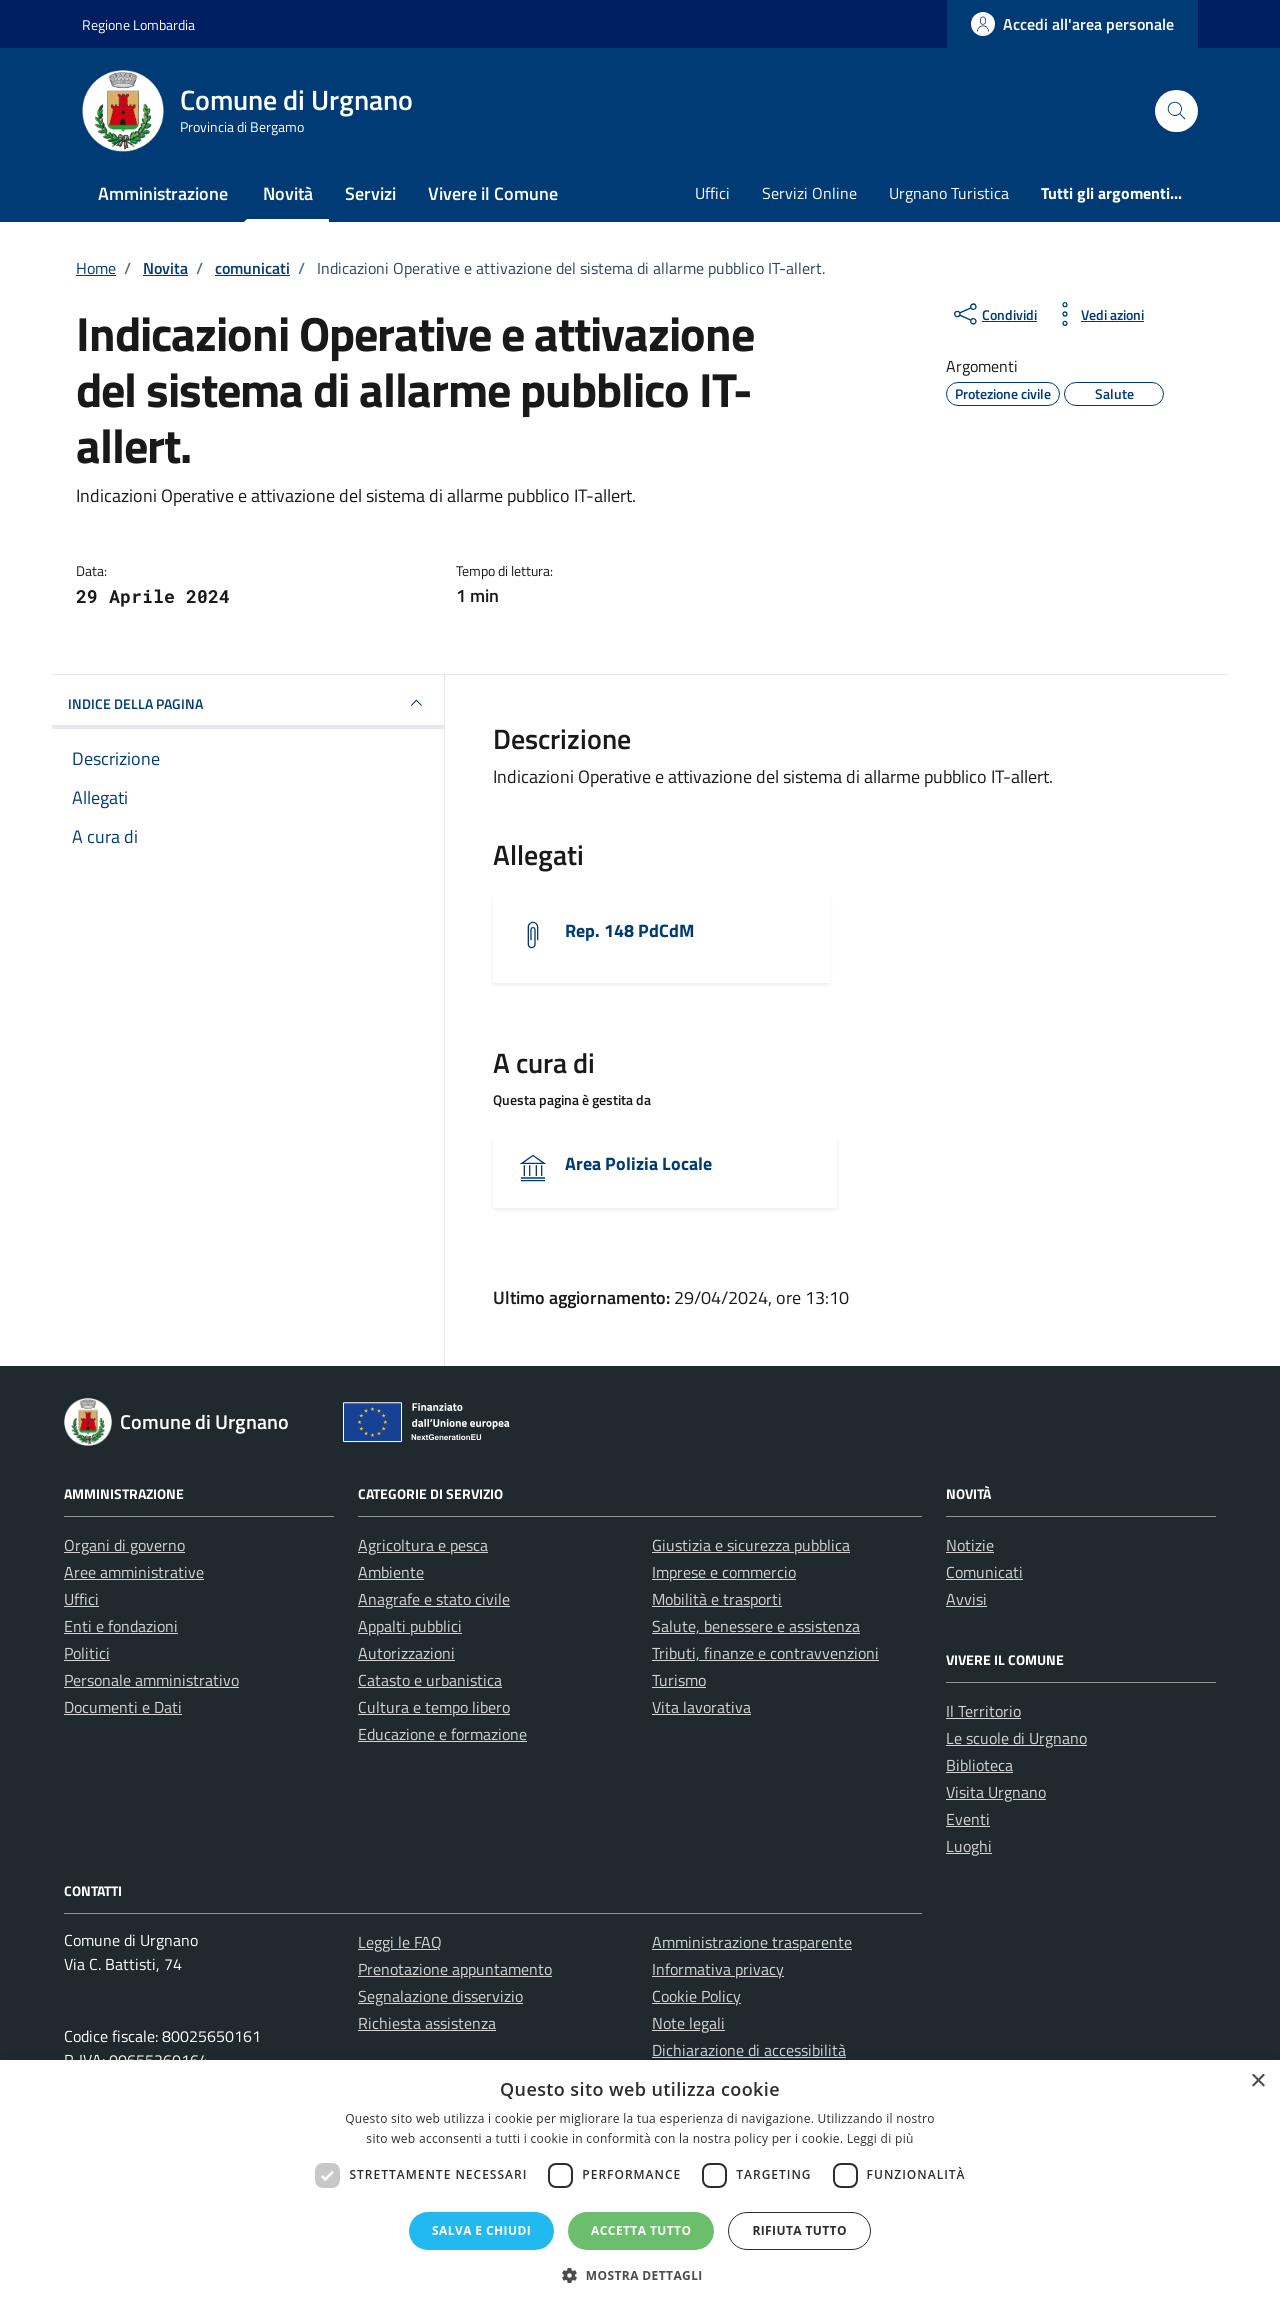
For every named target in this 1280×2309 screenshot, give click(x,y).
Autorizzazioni (406, 1653)
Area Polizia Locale (638, 1163)
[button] (640, 2275)
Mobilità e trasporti (717, 1599)
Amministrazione (163, 193)
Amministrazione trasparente (752, 1942)
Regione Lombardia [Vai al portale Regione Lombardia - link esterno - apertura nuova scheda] (138, 24)
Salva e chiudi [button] (481, 2230)
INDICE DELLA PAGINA (248, 703)
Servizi (370, 193)
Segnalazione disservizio (440, 1996)
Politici (87, 1653)
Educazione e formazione (442, 1734)
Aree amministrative (134, 1572)
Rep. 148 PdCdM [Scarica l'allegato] (629, 930)
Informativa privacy (718, 1969)
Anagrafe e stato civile (434, 1599)
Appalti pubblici (410, 1626)
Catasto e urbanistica (430, 1680)
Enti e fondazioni (121, 1626)
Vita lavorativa (701, 1707)
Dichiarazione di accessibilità (749, 2050)
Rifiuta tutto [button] (799, 2230)
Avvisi (966, 1599)
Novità (288, 193)
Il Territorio (983, 1711)
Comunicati (984, 1572)
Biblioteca (979, 1765)
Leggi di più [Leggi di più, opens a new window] (880, 2138)
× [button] (1257, 2081)
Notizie (970, 1545)
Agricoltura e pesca (423, 1545)
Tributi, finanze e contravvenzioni (765, 1653)
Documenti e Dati (123, 1707)
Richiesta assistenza (427, 2023)
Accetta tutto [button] (641, 2230)
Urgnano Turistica (949, 193)
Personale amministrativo (151, 1680)
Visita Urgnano (996, 1792)
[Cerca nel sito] (1176, 111)
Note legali (688, 2023)
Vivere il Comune (493, 193)
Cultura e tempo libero (434, 1707)
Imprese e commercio (724, 1572)
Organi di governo (124, 1545)
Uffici (712, 193)
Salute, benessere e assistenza (756, 1626)
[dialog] (640, 2184)
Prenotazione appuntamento (455, 1969)
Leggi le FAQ (400, 1942)
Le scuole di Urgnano (1016, 1738)
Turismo (679, 1680)
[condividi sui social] (993, 314)
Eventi (968, 1819)
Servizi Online (809, 193)
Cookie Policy (696, 1996)
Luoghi (969, 1846)
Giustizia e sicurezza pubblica (751, 1545)
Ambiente (391, 1572)
